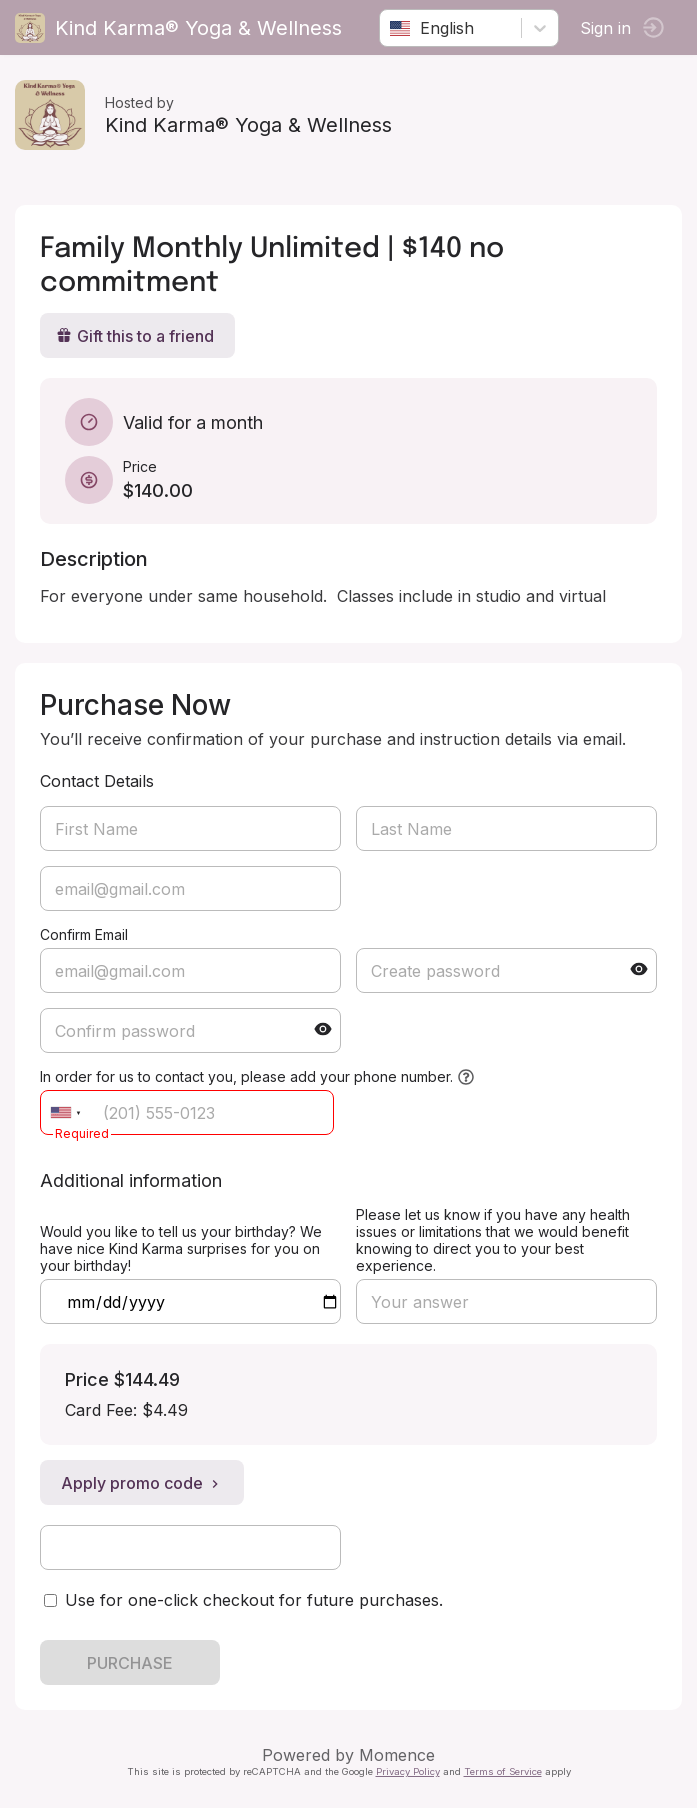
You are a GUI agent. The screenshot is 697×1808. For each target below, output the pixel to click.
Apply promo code (142, 1483)
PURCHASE (130, 1663)
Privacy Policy (408, 1771)
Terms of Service (503, 1771)
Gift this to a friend (135, 336)
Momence (397, 1755)
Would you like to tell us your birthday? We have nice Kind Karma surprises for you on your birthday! (181, 1248)
